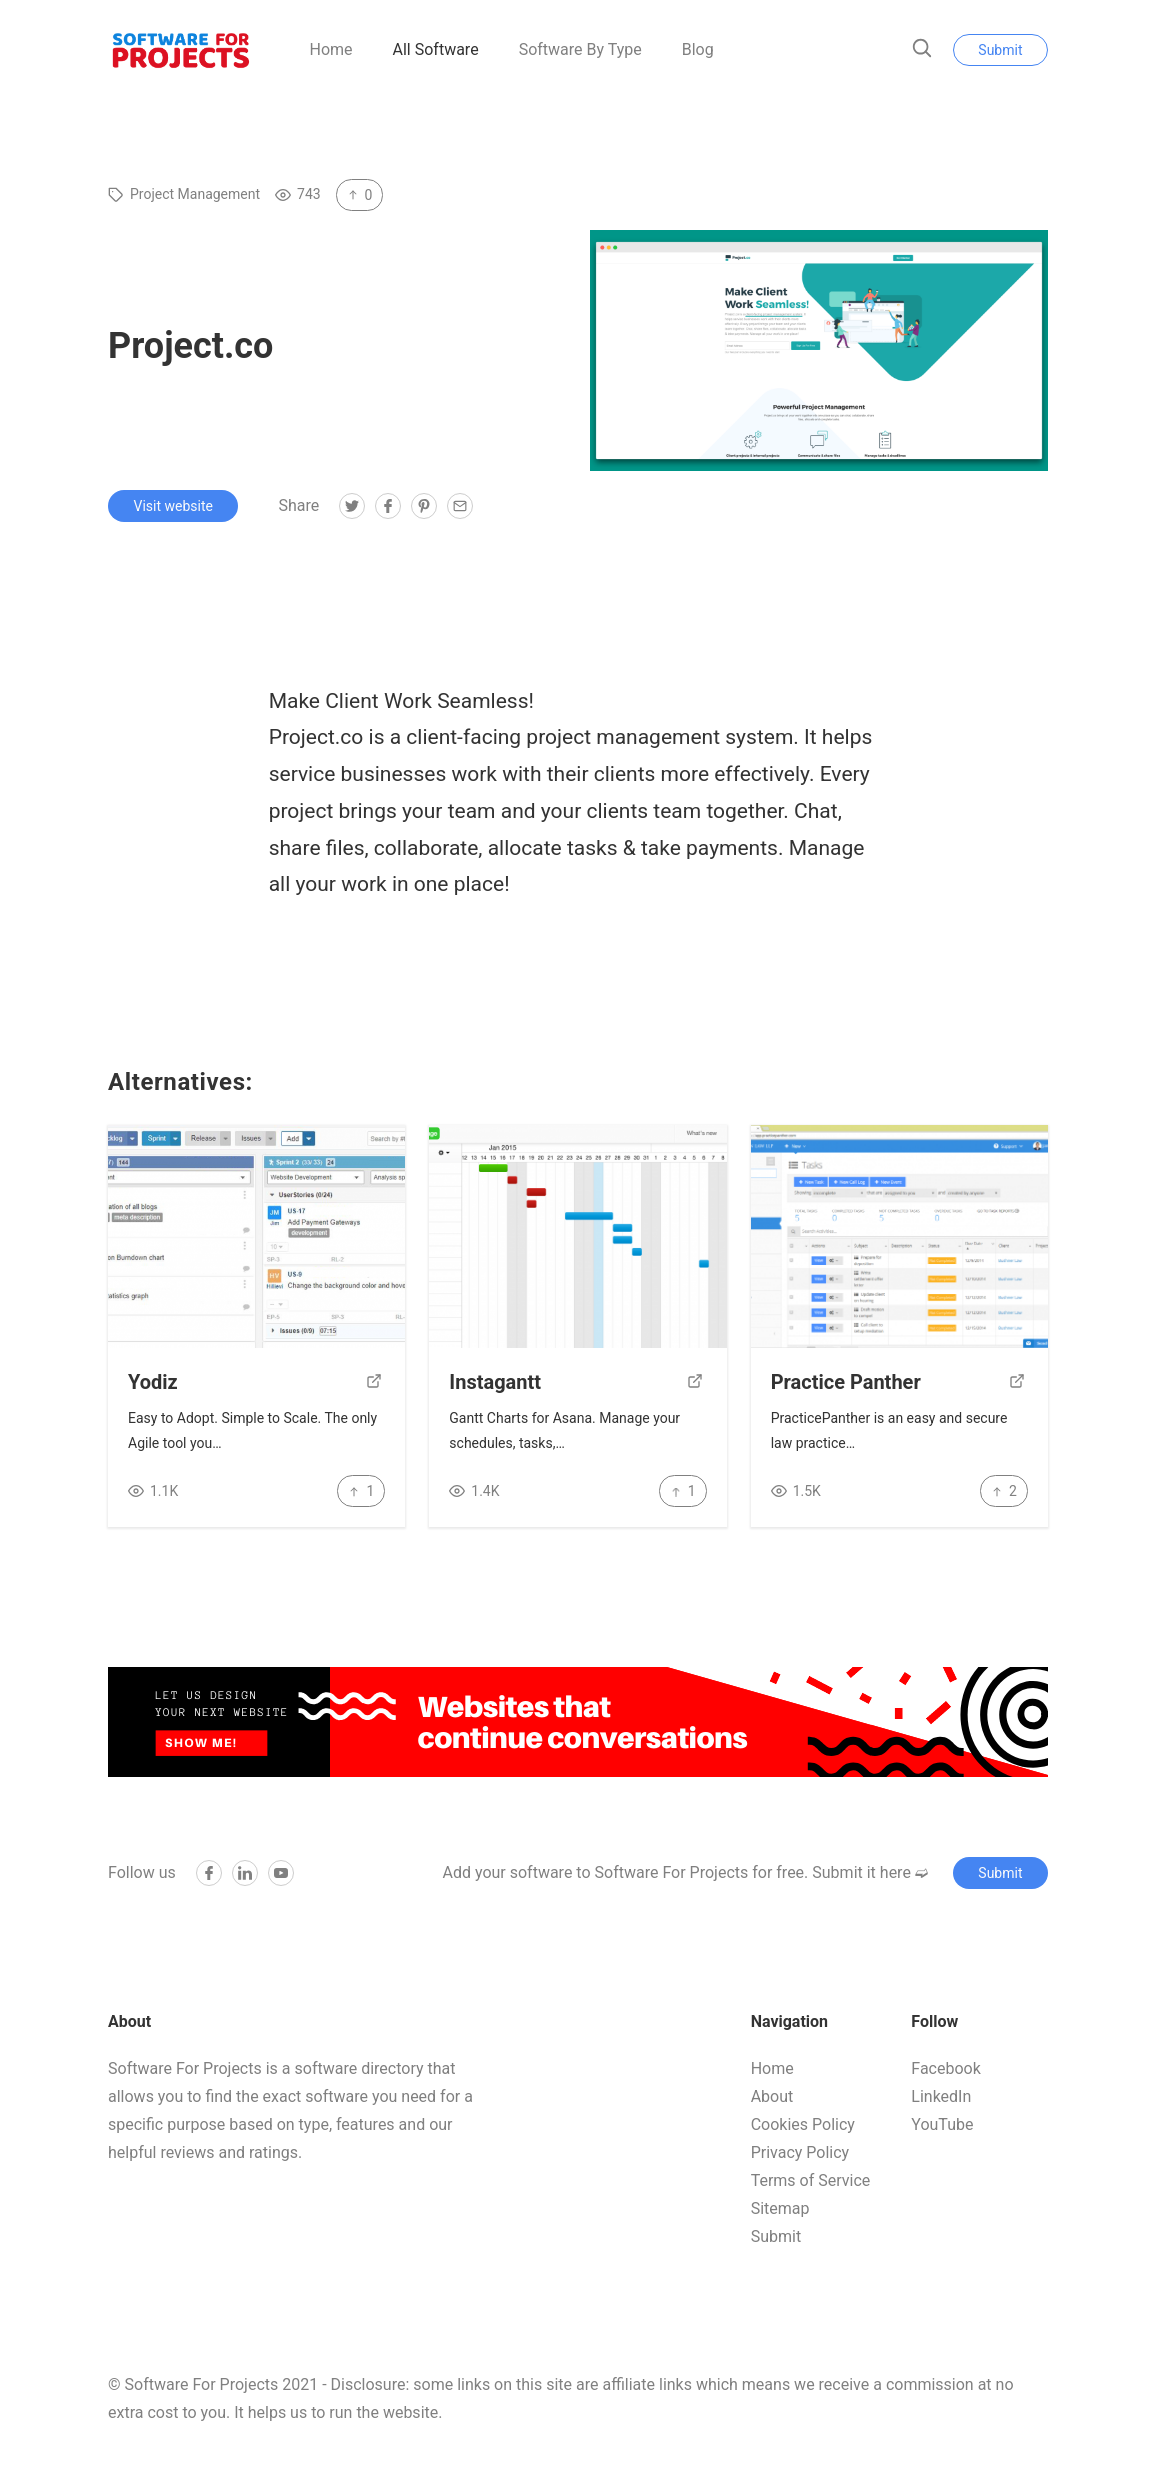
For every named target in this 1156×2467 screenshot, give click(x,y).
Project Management (195, 194)
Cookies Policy (803, 2124)
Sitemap (780, 2208)
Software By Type (580, 49)
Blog (698, 49)
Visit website (173, 506)
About (772, 2096)
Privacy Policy (800, 2152)
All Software (436, 49)
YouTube (942, 2124)
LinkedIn (941, 2096)
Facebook (945, 2068)
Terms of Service (811, 2180)
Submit (1000, 50)
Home (330, 49)
